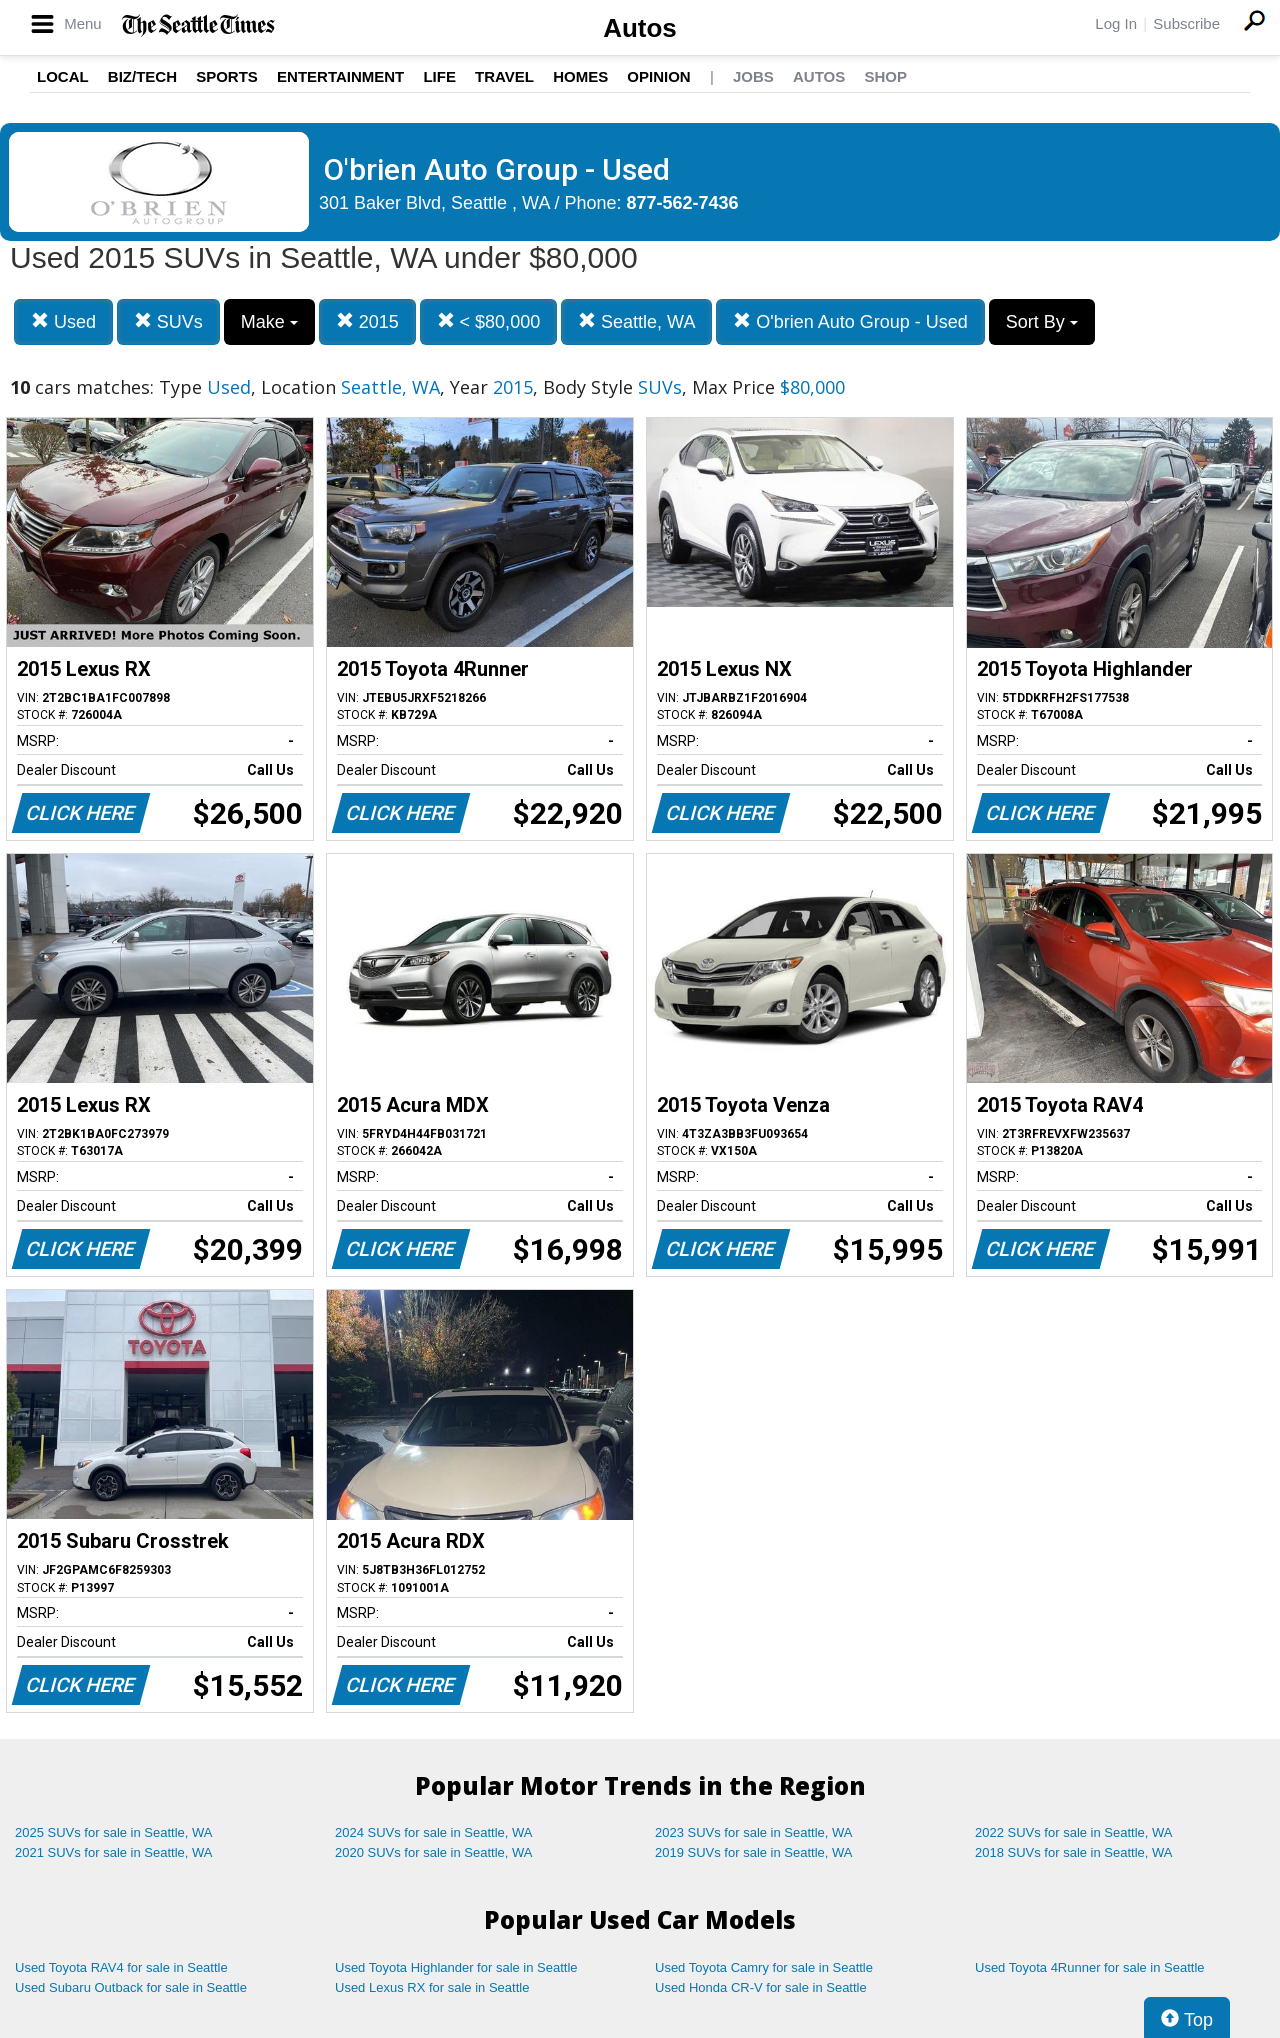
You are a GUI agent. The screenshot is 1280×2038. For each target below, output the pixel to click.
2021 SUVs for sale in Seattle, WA (114, 1852)
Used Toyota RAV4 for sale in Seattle (121, 1967)
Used (63, 321)
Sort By (1042, 322)
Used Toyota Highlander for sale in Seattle (456, 1967)
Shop (885, 76)
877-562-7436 (683, 203)
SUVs (168, 321)
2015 (367, 321)
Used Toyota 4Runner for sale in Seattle (1090, 1967)
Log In (1116, 23)
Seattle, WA (636, 321)
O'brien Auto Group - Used (850, 321)
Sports (227, 76)
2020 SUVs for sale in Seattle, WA (434, 1852)
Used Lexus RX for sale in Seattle (432, 1987)
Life (439, 76)
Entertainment (340, 76)
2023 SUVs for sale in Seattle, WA (754, 1832)
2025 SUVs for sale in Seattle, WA (114, 1832)
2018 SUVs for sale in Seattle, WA (1074, 1852)
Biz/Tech (142, 76)
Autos (640, 28)
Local (63, 76)
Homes (580, 76)
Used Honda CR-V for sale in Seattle (761, 1987)
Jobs (753, 76)
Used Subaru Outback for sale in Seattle (131, 1987)
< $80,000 (489, 321)
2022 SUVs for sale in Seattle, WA (1074, 1832)
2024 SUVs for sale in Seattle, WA (434, 1832)
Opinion (658, 76)
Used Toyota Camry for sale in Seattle (764, 1967)
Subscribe (1186, 23)
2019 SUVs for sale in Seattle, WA (754, 1852)
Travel (504, 76)
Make (269, 322)
